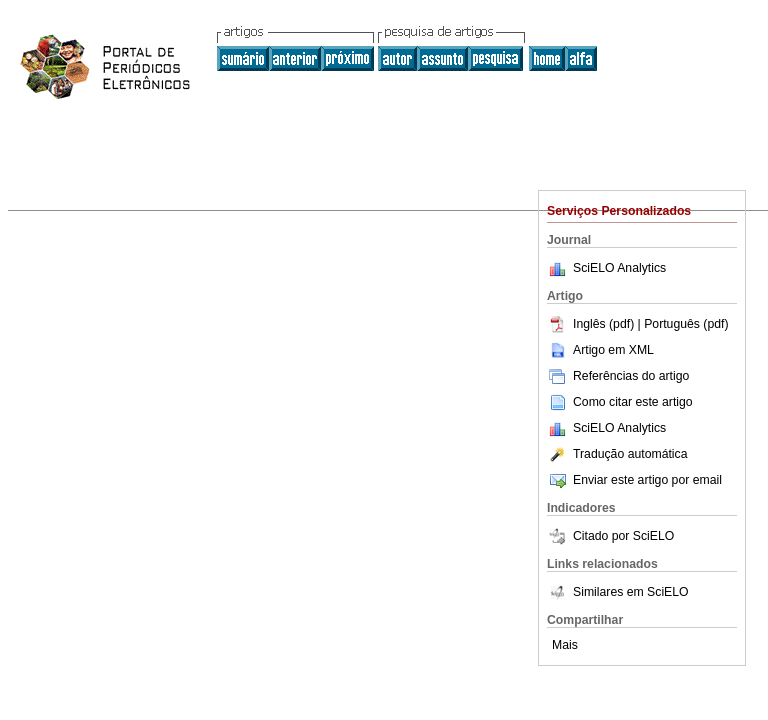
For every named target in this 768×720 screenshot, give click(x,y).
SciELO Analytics (619, 268)
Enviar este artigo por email (634, 480)
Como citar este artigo (633, 402)
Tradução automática (617, 454)
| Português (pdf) (683, 324)
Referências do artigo (618, 376)
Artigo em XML (600, 350)
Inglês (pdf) (592, 324)
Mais (565, 645)
